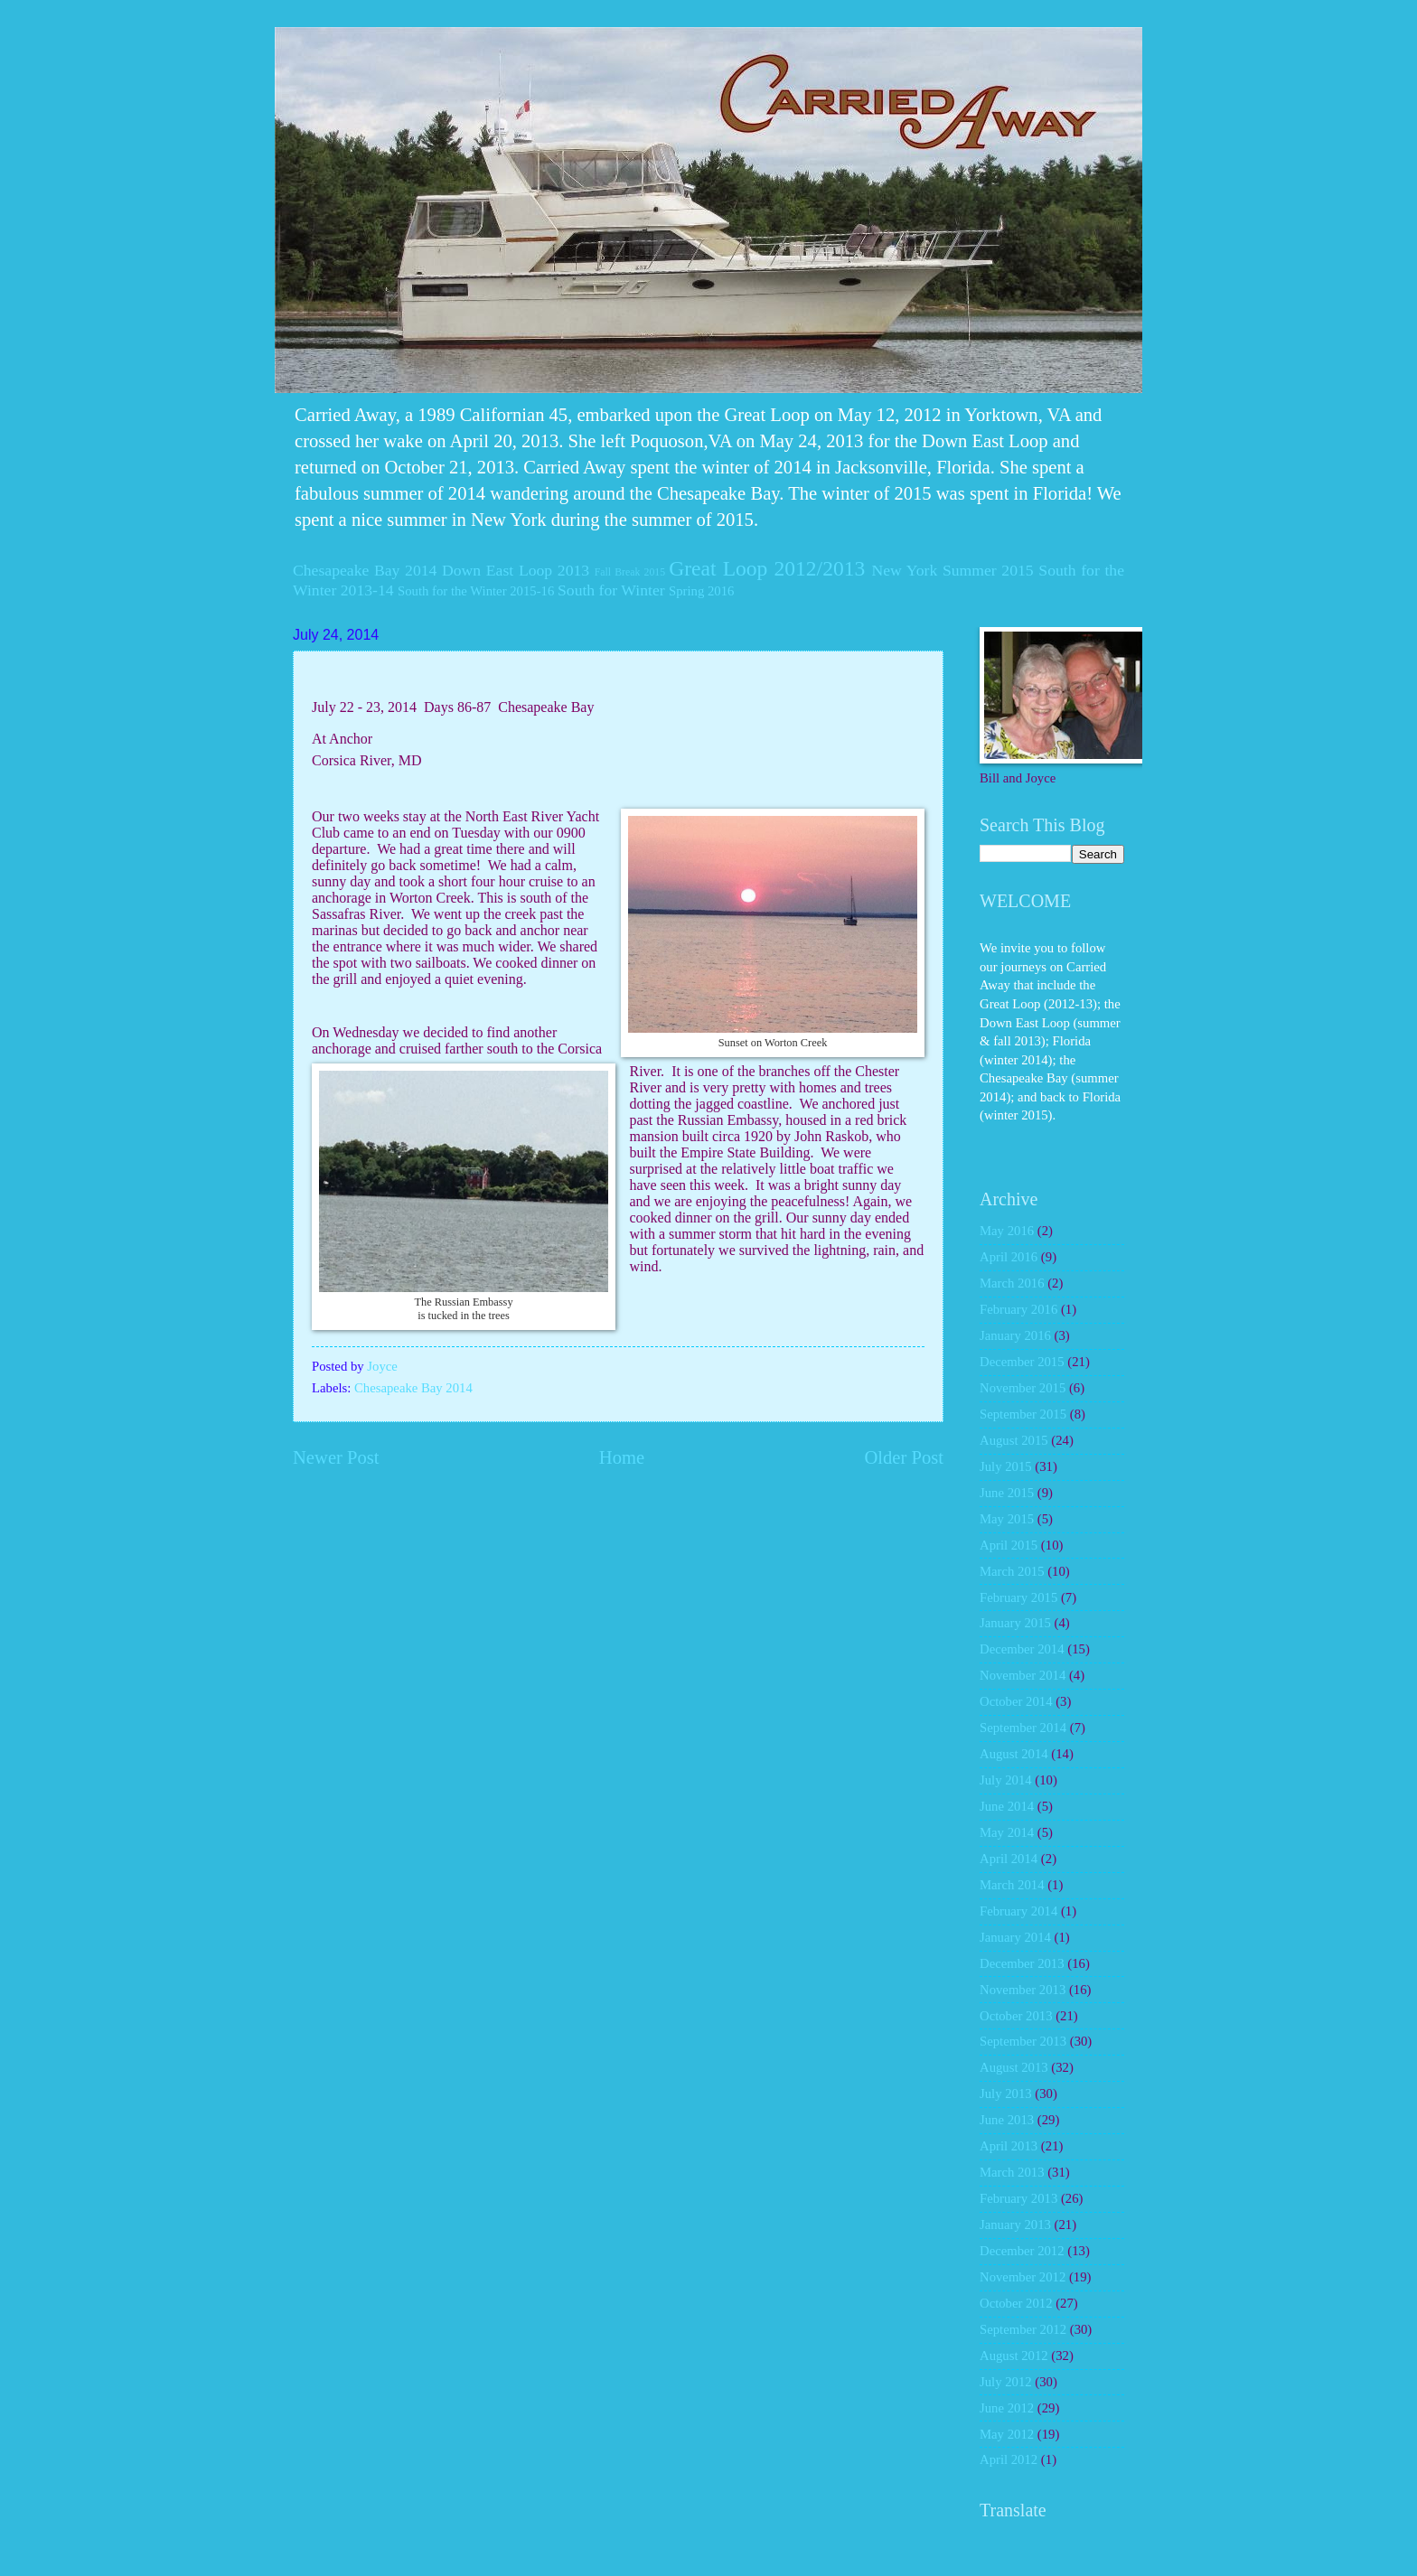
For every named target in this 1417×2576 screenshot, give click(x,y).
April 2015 (1008, 1545)
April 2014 (1008, 1858)
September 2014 (1023, 1727)
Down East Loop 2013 (515, 570)
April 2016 (1008, 1257)
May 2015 (1007, 1519)
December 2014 (1022, 1649)
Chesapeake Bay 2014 (364, 570)
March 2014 (1012, 1885)
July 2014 (1006, 1780)
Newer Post (336, 1457)
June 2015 (1007, 1492)
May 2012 (1007, 2434)
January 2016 (1015, 1335)
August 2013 (1014, 2067)
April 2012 (1008, 2459)
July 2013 (1006, 2093)
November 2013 (1022, 1989)
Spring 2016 (701, 591)
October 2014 (1016, 1701)
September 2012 (1023, 2329)
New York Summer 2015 (952, 570)
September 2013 (1023, 2041)
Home (621, 1457)
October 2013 (1016, 2016)
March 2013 (1012, 2172)
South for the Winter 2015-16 (476, 591)
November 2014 (1022, 1675)
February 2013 (1018, 2198)
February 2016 (1018, 1309)
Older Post (903, 1457)
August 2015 (1014, 1440)
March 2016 (1012, 1283)
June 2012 (1007, 2408)
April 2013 (1008, 2146)
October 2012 (1016, 2303)
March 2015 (1012, 1571)
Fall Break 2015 (630, 572)
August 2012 (1014, 2355)
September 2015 (1023, 1414)
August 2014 (1014, 1754)
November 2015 (1022, 1388)
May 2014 (1007, 1832)
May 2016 (1007, 1230)
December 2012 (1022, 2250)
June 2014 (1007, 1806)
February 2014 (1018, 1911)
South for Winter (611, 590)
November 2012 (1022, 2277)
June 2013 (1007, 2119)
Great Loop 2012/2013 (767, 568)
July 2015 (1006, 1466)
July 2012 (1006, 2382)
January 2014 (1015, 1937)
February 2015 (1018, 1597)
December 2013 (1022, 1963)
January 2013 (1015, 2224)
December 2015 (1022, 1361)
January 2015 (1015, 1623)
